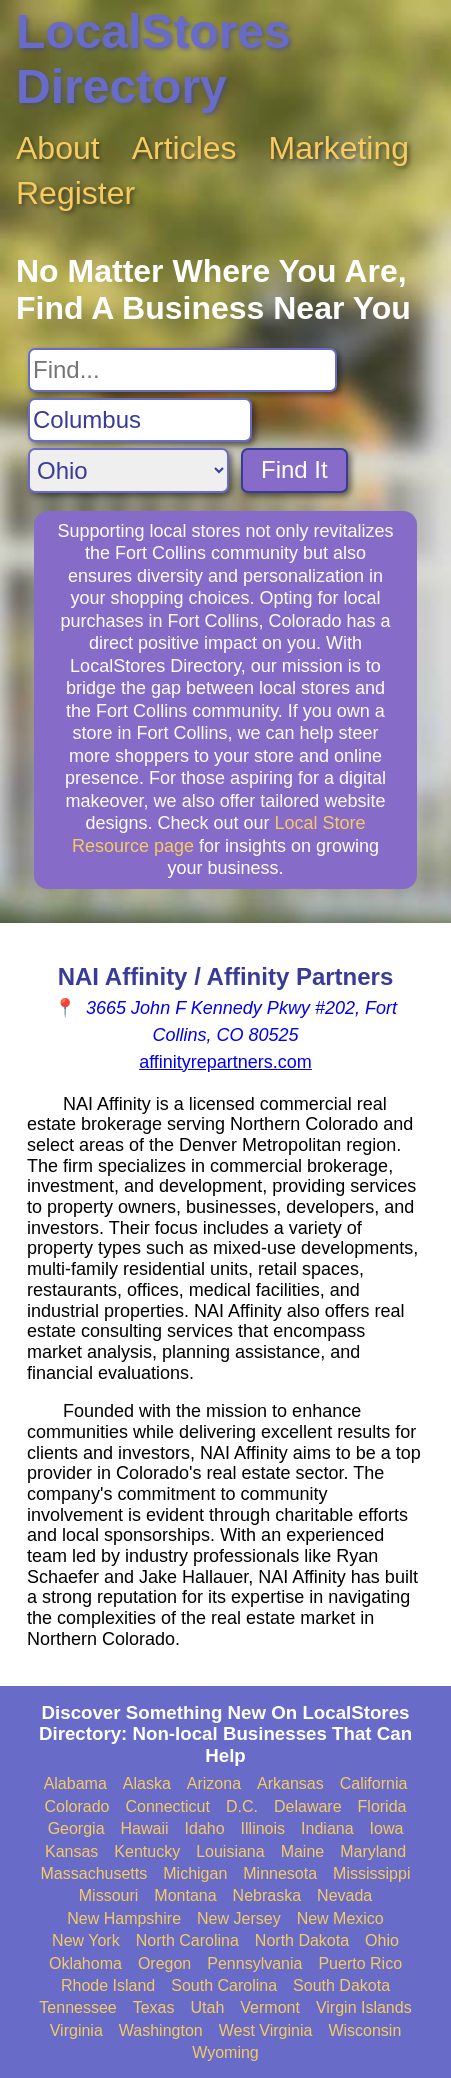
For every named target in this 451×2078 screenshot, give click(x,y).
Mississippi (371, 1873)
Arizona (214, 1783)
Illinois (263, 1828)
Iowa (387, 1828)
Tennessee (77, 2007)
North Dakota (302, 1940)
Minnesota (280, 1873)
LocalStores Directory (153, 59)
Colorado (77, 1806)
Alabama (75, 1783)
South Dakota (341, 1985)
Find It (294, 469)
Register (75, 193)
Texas (154, 2007)
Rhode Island (108, 1985)
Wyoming (225, 2052)
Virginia (76, 2030)
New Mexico (340, 1918)
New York (86, 1940)
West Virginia (266, 2030)
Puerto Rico (360, 1963)
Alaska (147, 1783)
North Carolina (187, 1940)
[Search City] (140, 420)
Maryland (373, 1851)
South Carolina (224, 1985)
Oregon (164, 1963)
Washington (161, 2030)
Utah (208, 2007)
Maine (303, 1851)
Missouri (109, 1895)
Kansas (71, 1851)
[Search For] (182, 370)
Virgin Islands (364, 2007)
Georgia (76, 1828)
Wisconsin (364, 2030)
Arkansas (290, 1783)
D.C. (242, 1806)
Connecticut (167, 1806)
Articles (184, 148)
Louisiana (230, 1851)
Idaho (205, 1828)
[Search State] (128, 470)
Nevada (344, 1895)
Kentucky (147, 1851)
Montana (185, 1895)
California (374, 1783)
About (58, 148)
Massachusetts (94, 1873)
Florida (382, 1806)
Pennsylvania (254, 1963)
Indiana (327, 1828)
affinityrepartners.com (225, 1062)
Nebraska (267, 1895)
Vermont (270, 2007)
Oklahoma (85, 1963)
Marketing (339, 148)
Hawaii (145, 1828)
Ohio (382, 1940)
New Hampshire (124, 1918)
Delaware (308, 1806)
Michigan (195, 1873)
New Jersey (239, 1918)
